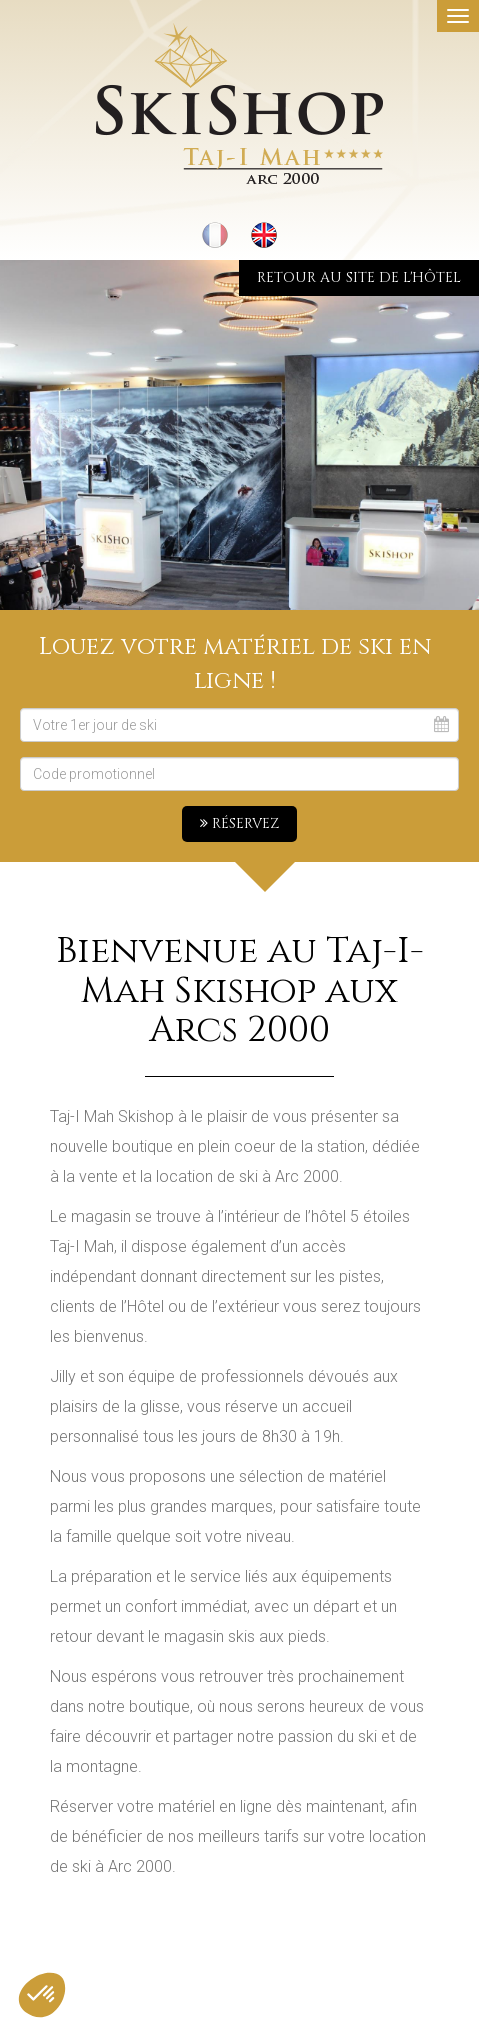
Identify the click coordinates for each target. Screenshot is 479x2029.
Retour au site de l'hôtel (359, 277)
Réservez (239, 823)
